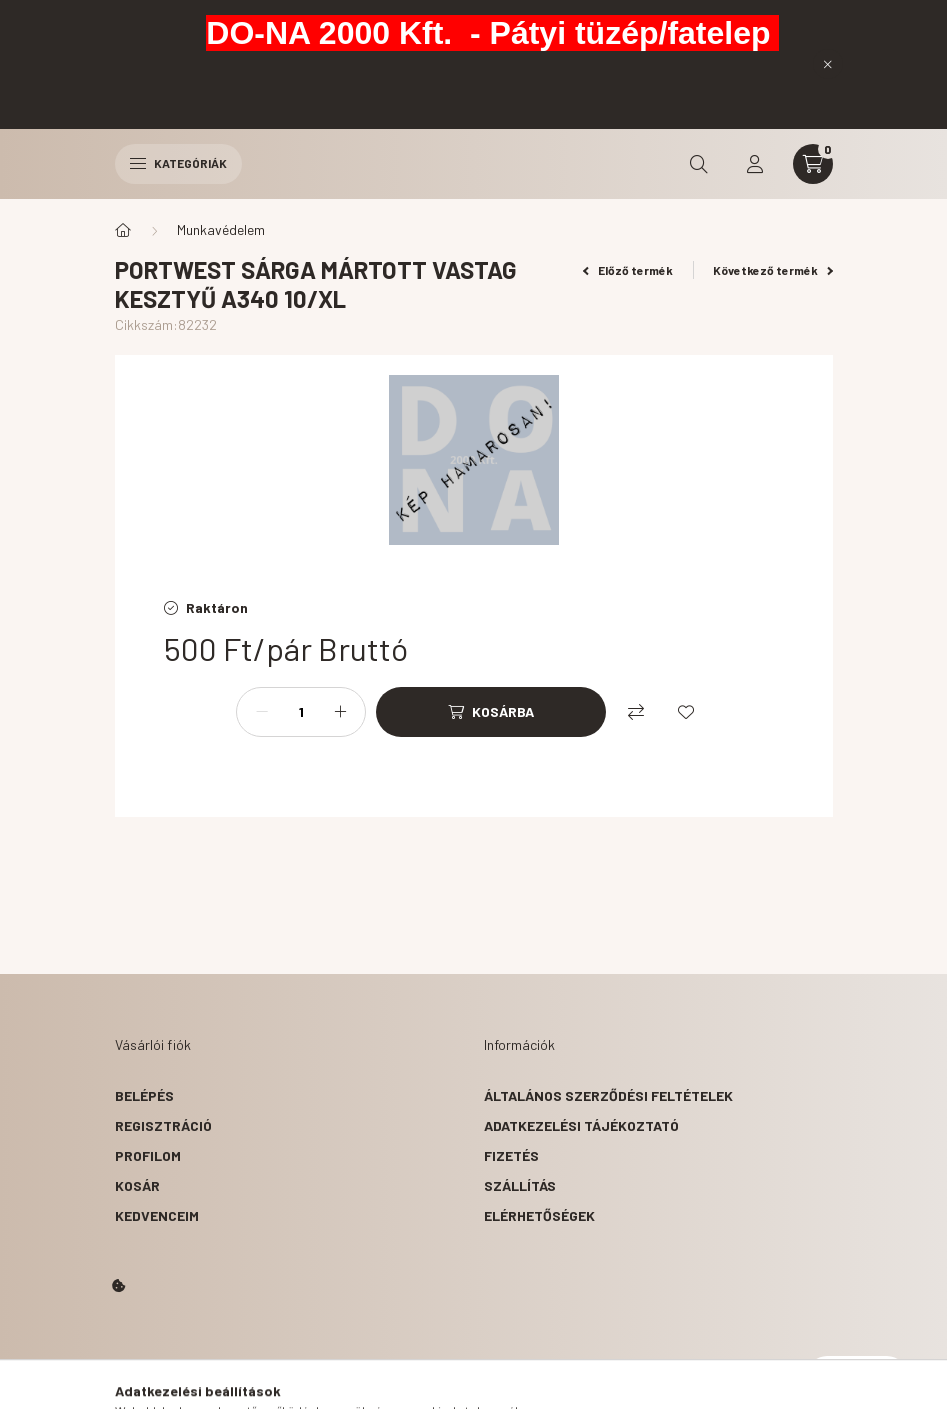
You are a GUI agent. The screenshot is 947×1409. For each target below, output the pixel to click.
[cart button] (813, 164)
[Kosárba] (491, 712)
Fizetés (511, 1155)
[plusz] (340, 712)
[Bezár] (828, 64)
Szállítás (520, 1185)
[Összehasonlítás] (636, 712)
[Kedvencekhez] (686, 712)
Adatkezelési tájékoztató (581, 1125)
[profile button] (755, 164)
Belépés (144, 1095)
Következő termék (773, 270)
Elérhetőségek (539, 1215)
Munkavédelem (221, 229)
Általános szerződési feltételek (608, 1095)
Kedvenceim (157, 1215)
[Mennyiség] (301, 712)
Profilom (148, 1155)
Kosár (137, 1185)
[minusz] (262, 712)
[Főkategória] (123, 230)
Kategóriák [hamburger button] (178, 163)
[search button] (699, 164)
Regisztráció (163, 1125)
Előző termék (628, 270)
